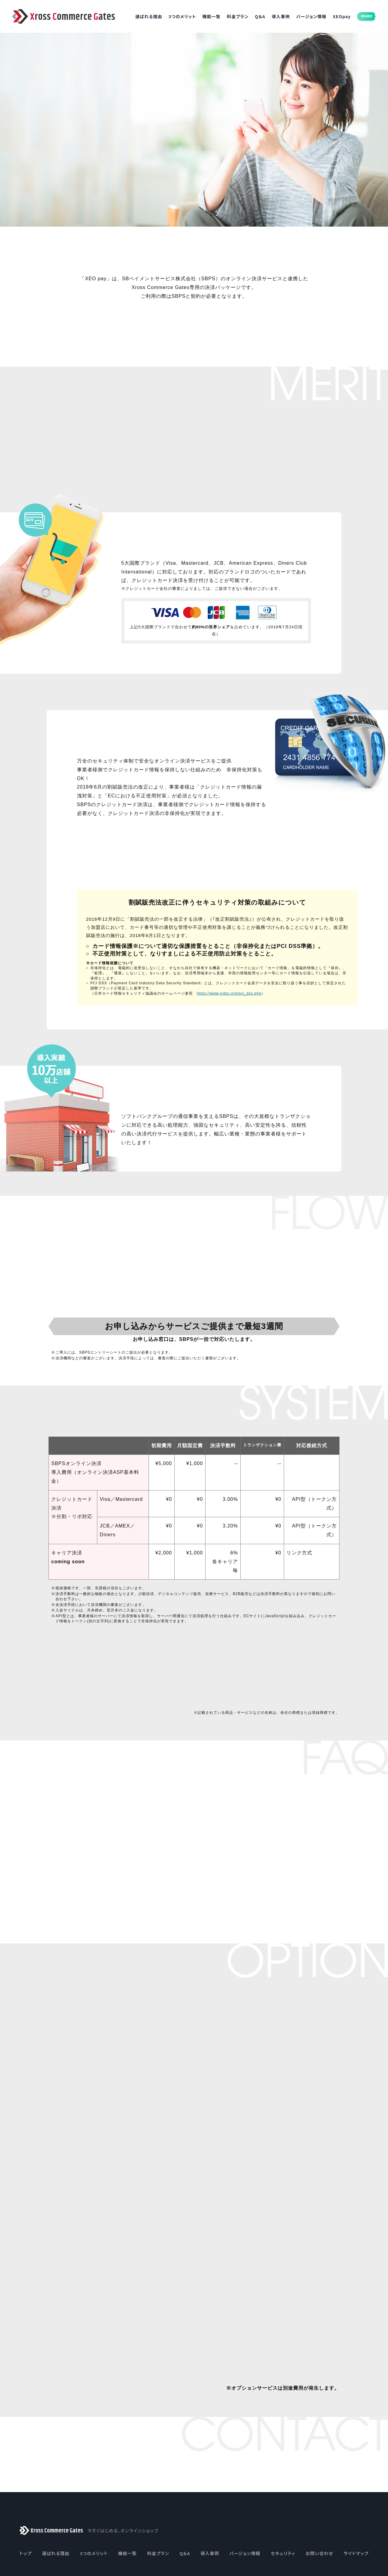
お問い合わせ (319, 2487)
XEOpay (329, 16)
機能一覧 (198, 16)
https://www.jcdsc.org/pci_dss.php (229, 1035)
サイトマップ (356, 2487)
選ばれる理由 (135, 16)
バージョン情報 (298, 16)
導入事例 (268, 16)
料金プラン (225, 16)
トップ (25, 2487)
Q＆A (247, 16)
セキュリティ (283, 2487)
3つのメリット (169, 16)
